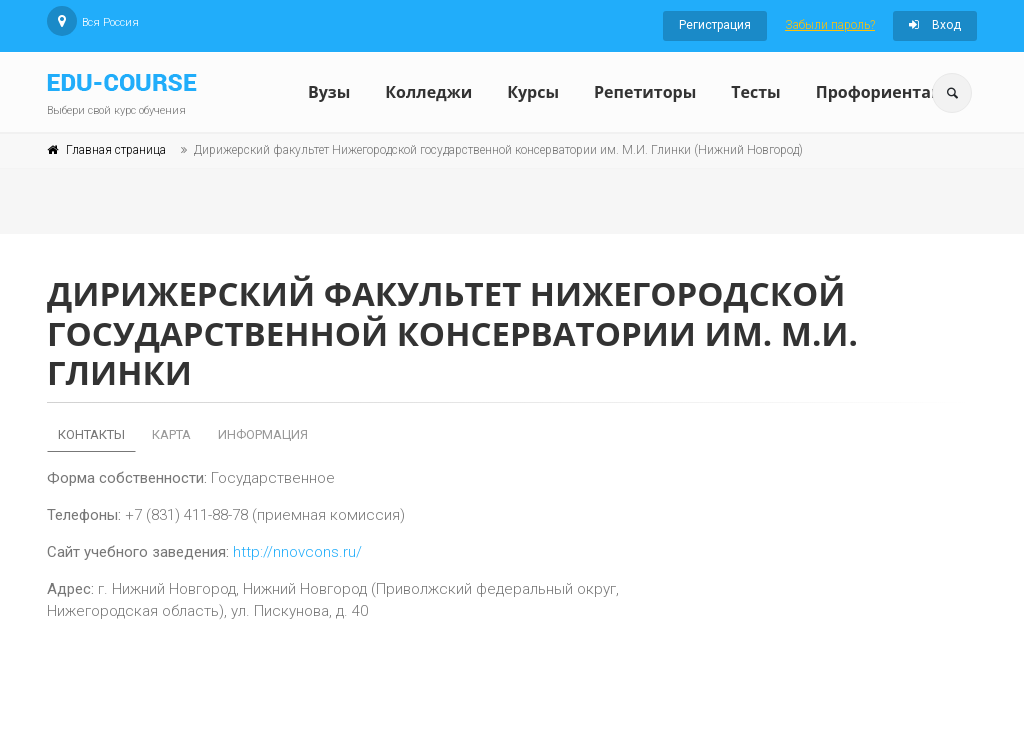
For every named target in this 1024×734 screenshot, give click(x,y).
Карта (171, 434)
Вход (935, 25)
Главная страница (116, 150)
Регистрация (715, 25)
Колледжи (428, 92)
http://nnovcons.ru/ (297, 552)
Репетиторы (645, 92)
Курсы (533, 92)
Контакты (91, 434)
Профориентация (889, 92)
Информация (263, 434)
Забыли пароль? (830, 25)
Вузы (329, 92)
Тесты (755, 92)
